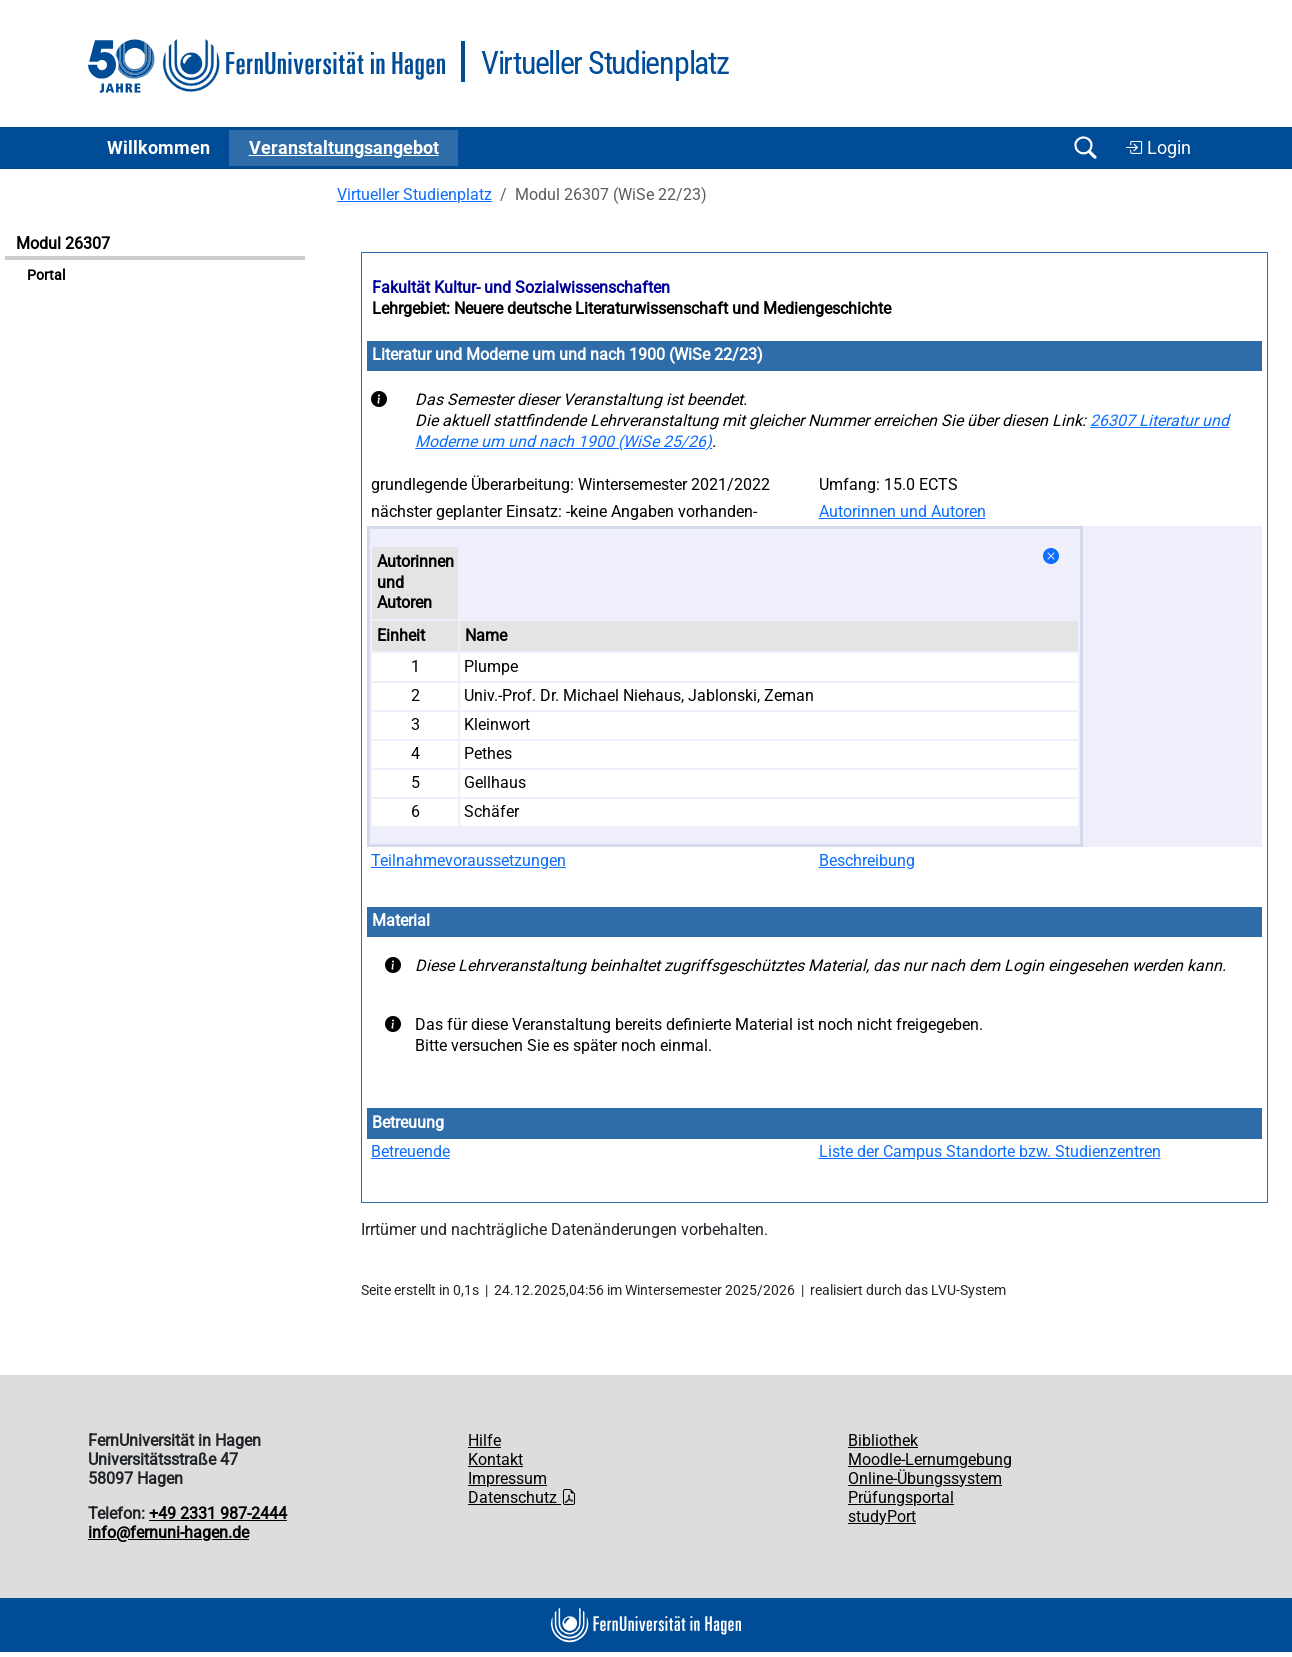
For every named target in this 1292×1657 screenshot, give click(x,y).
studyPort (882, 1516)
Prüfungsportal (901, 1497)
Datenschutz (522, 1497)
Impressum (507, 1478)
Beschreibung (867, 860)
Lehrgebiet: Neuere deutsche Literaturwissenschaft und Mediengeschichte (631, 308)
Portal (46, 275)
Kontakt (495, 1459)
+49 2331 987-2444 (218, 1513)
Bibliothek (883, 1440)
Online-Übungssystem (925, 1478)
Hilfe (484, 1440)
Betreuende (410, 1151)
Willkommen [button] (158, 148)
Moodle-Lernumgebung (930, 1459)
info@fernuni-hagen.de (168, 1532)
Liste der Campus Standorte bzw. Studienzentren (990, 1151)
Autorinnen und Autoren (902, 511)
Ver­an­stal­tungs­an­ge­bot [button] (344, 148)
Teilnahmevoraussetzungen (468, 860)
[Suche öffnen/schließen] (1085, 147)
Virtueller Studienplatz (414, 194)
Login (1158, 148)
